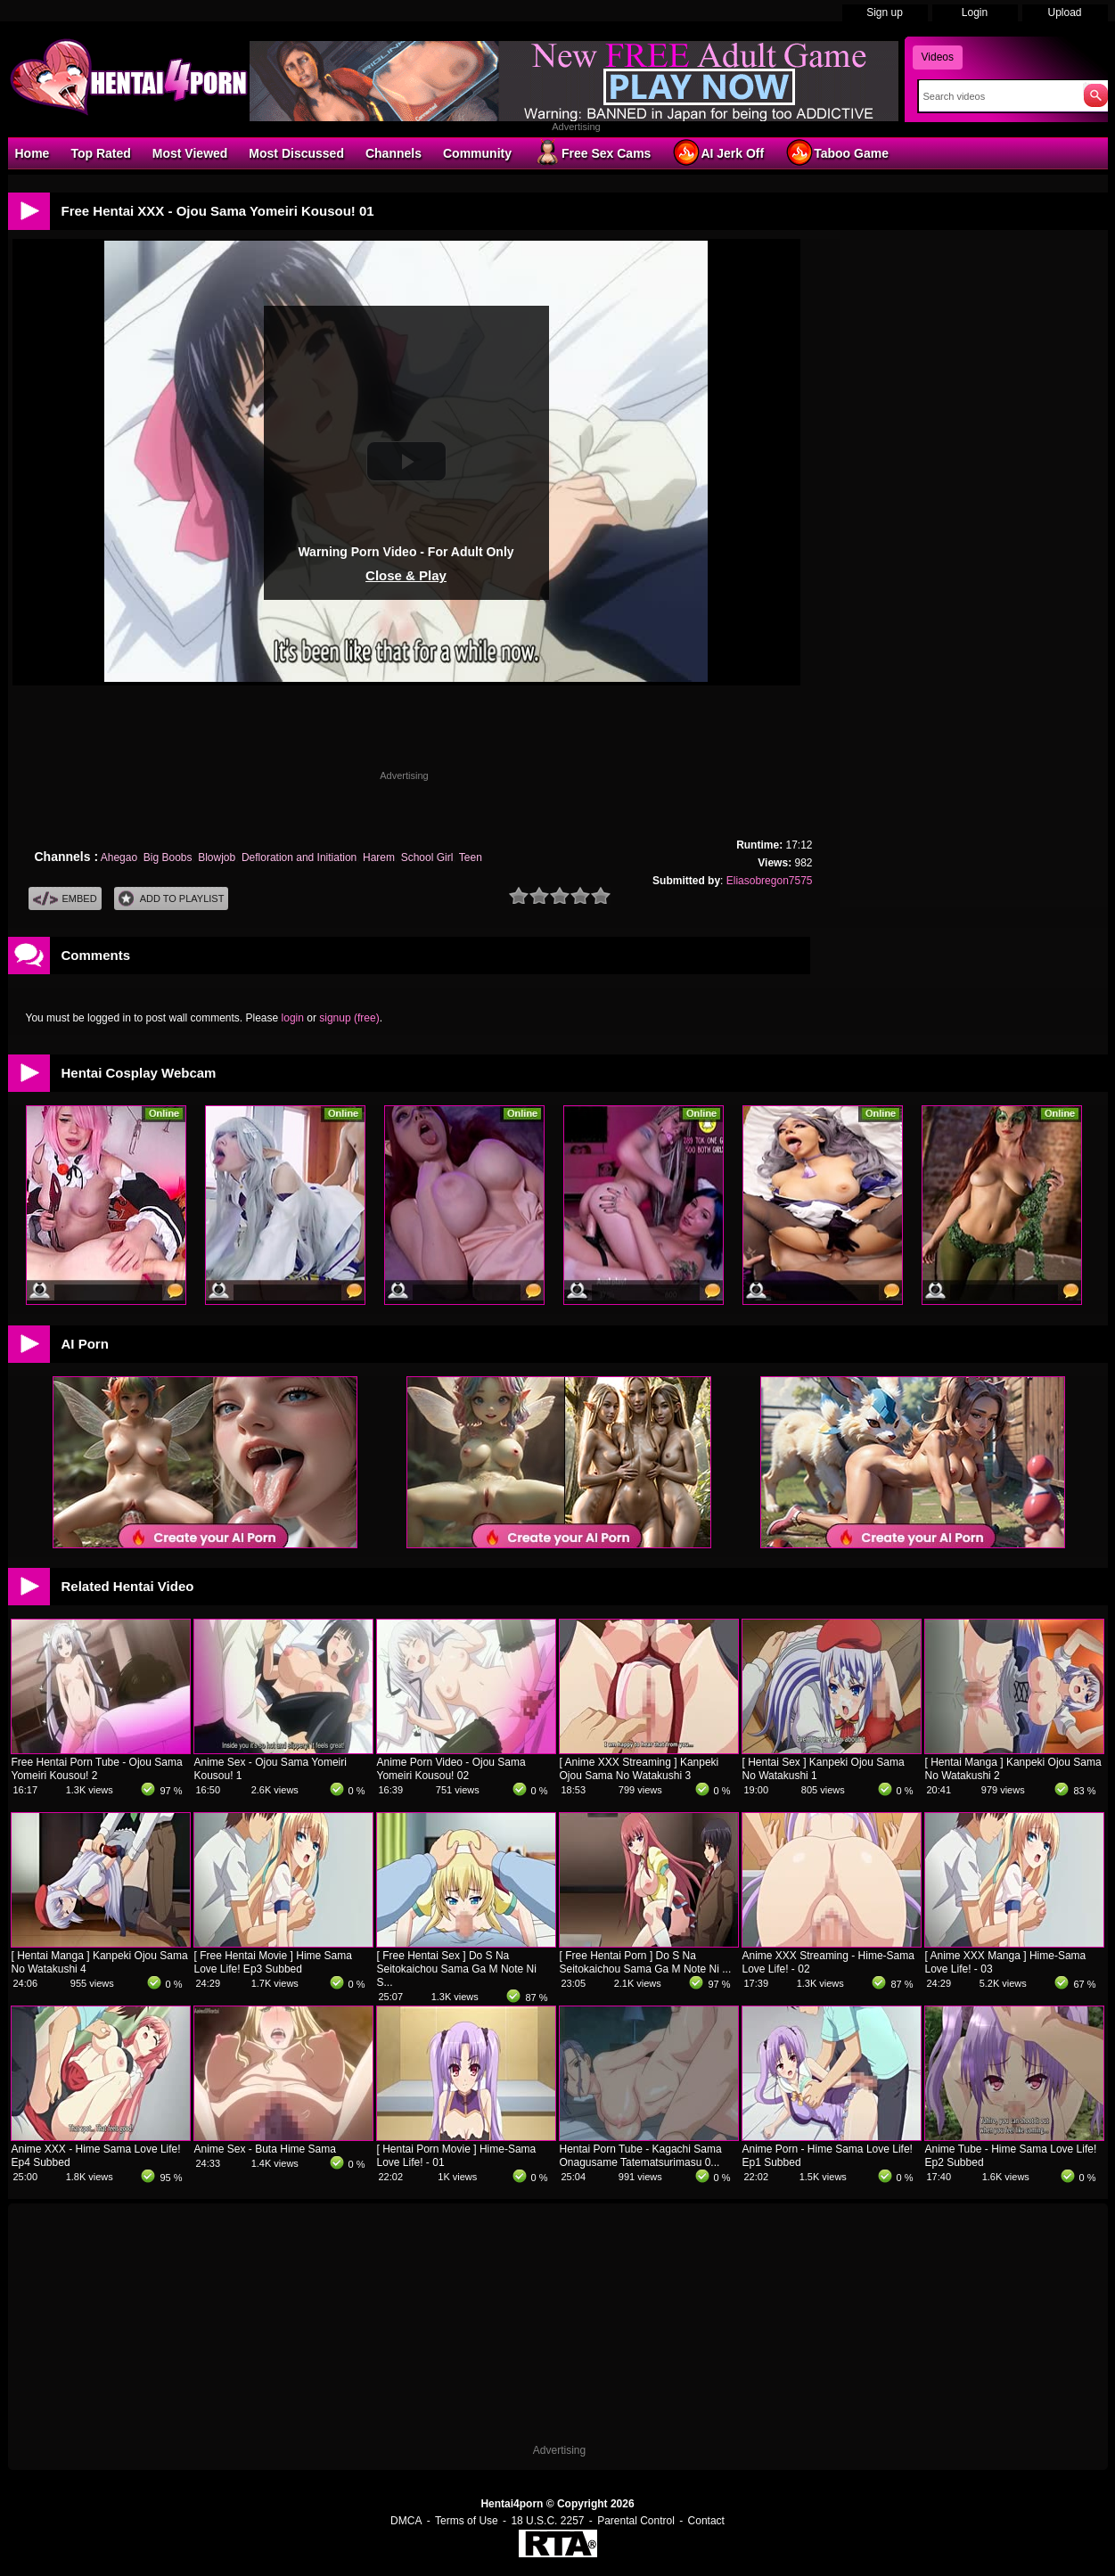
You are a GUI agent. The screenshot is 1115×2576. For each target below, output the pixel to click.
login (293, 1018)
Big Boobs (168, 857)
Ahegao (119, 857)
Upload (1064, 12)
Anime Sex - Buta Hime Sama (265, 2149)
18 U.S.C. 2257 (547, 2520)
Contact (706, 2520)
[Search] (997, 96)
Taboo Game (837, 152)
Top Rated (100, 153)
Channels (393, 153)
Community (477, 153)
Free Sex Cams (592, 152)
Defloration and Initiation (299, 857)
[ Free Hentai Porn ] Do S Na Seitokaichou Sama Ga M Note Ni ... (646, 1962)
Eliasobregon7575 (769, 880)
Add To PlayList (172, 899)
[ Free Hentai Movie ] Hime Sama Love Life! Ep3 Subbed (273, 1962)
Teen (470, 857)
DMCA (406, 2520)
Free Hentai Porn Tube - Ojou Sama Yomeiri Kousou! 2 (97, 1769)
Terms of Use (466, 2520)
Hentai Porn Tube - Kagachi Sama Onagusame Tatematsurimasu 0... (641, 2156)
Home (32, 153)
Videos (938, 57)
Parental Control (636, 2520)
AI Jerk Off (718, 152)
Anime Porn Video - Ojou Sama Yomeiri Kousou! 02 (451, 1769)
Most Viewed (190, 153)
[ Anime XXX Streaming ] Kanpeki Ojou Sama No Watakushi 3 (639, 1769)
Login (975, 12)
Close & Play (406, 575)
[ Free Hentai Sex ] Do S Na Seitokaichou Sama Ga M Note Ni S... (457, 1969)
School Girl (427, 857)
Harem (379, 857)
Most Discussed (296, 153)
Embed (65, 899)
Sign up (884, 12)
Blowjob (216, 857)
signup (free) (349, 1018)
